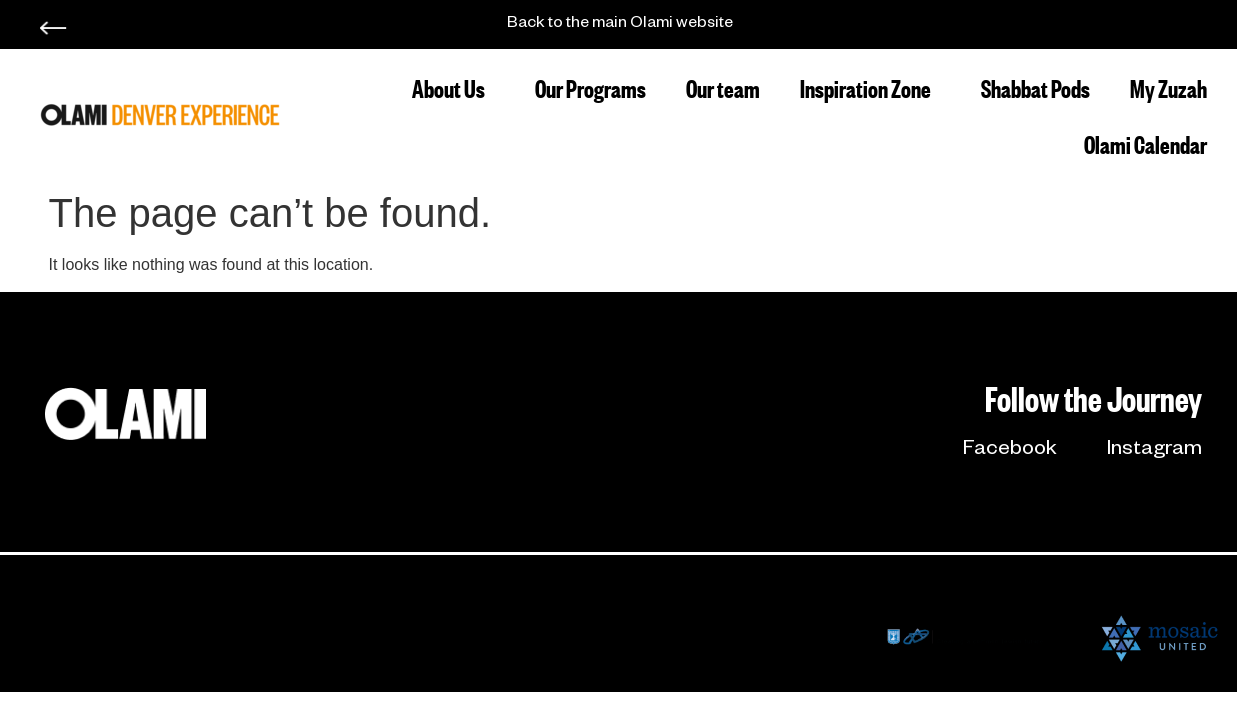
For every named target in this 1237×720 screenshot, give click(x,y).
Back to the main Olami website (620, 25)
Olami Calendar (1145, 142)
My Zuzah (1168, 86)
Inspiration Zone (870, 86)
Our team (723, 86)
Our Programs (590, 86)
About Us (453, 86)
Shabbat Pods (1035, 86)
